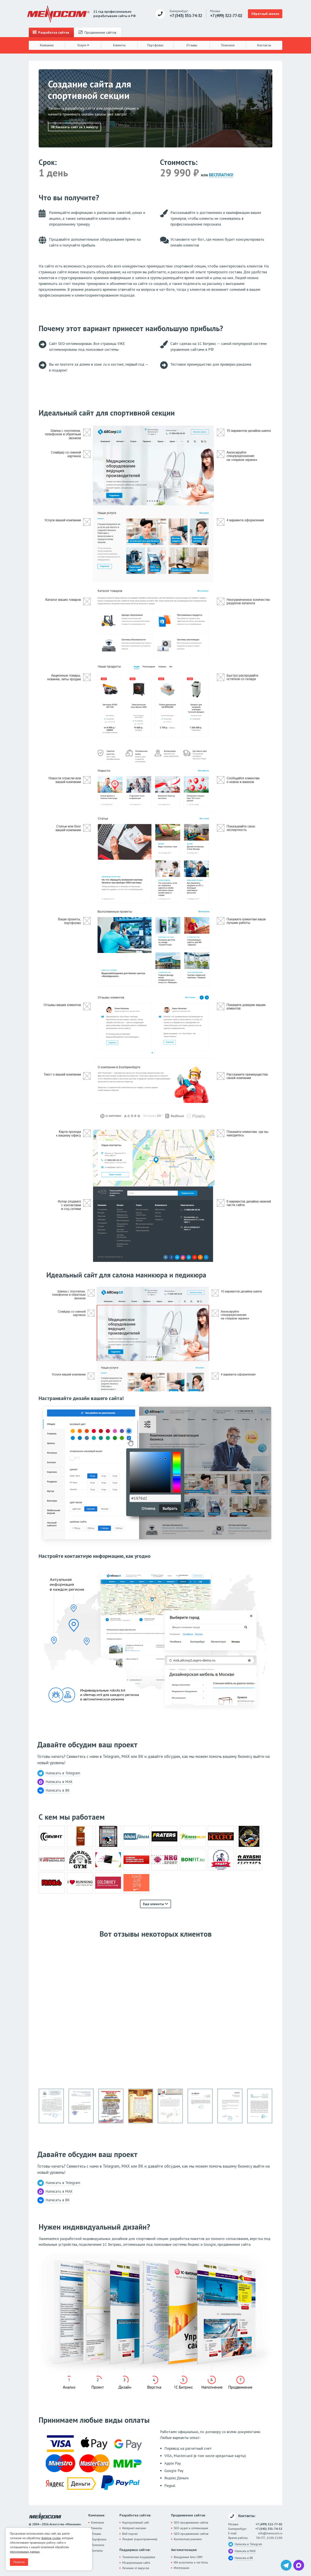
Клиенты (119, 45)
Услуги (83, 45)
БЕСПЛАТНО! (221, 175)
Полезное (228, 45)
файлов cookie (51, 2538)
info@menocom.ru (270, 2532)
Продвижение (97, 32)
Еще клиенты (153, 1903)
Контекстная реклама (188, 2538)
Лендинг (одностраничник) (139, 2538)
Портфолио (155, 45)
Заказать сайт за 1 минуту (74, 127)
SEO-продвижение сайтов (191, 2522)
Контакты (264, 45)
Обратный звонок (265, 13)
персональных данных (25, 2552)
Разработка (51, 32)
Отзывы (191, 45)
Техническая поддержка (138, 2556)
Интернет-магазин (134, 2527)
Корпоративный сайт (135, 2522)
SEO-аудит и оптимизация (191, 2527)
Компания (47, 45)
